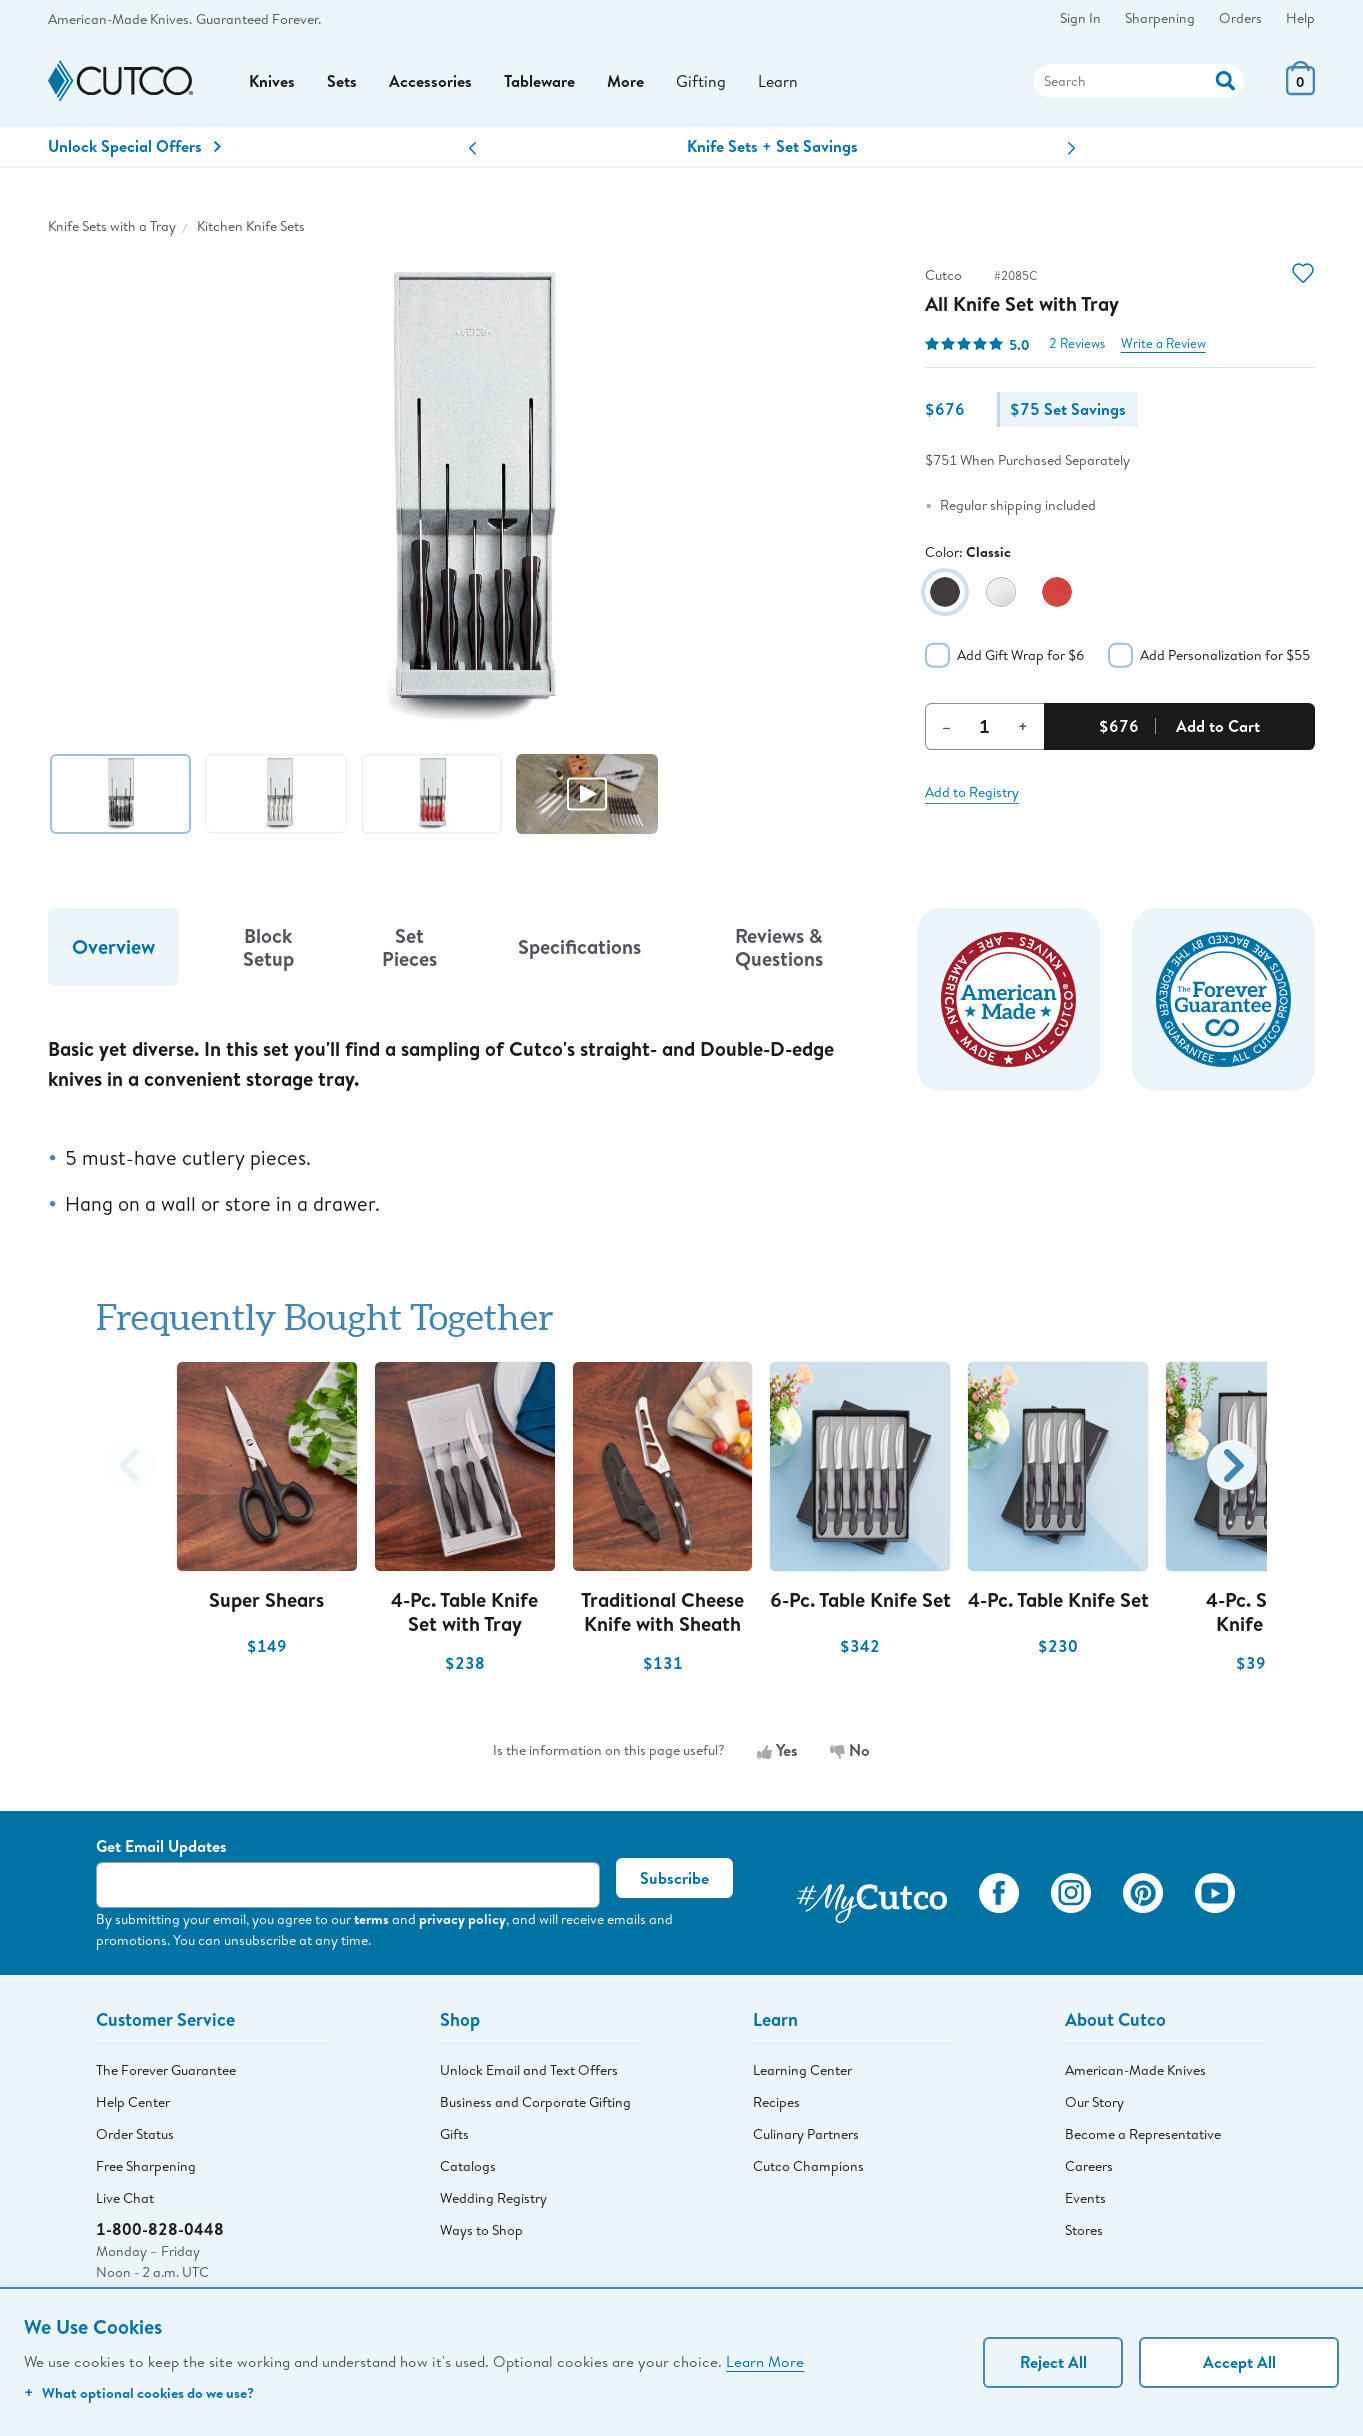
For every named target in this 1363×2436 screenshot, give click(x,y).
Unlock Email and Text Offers (529, 2070)
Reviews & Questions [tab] (779, 947)
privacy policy (462, 1918)
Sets (342, 81)
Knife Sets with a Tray (112, 226)
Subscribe (674, 1878)
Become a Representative (1143, 2134)
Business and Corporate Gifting (535, 2102)
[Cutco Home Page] (120, 81)
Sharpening (1160, 18)
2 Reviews (1077, 343)
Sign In (1080, 18)
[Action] (1225, 78)
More (625, 81)
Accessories (430, 81)
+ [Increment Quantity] (1023, 726)
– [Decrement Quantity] (946, 726)
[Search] (1139, 81)
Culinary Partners (806, 2134)
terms (371, 1918)
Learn (778, 80)
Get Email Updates (161, 1846)
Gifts (454, 2134)
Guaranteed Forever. (258, 19)
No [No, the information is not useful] (850, 1750)
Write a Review (1163, 343)
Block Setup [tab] (268, 947)
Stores (1084, 2230)
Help (1300, 18)
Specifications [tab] (579, 946)
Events (1085, 2198)
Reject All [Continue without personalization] (1053, 2362)
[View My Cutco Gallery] (872, 1896)
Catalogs (468, 2166)
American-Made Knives (1135, 2070)
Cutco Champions (808, 2166)
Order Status (135, 2134)
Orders (1240, 18)
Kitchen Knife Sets (251, 226)
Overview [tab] (113, 946)
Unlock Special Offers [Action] (134, 146)
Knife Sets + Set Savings (772, 146)
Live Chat (125, 2198)
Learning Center (802, 2070)
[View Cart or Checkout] (1300, 89)
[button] (472, 148)
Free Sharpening (146, 2166)
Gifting (701, 80)
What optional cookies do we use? (139, 2392)
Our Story (1094, 2102)
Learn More (765, 2361)
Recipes (776, 2102)
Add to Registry (972, 792)
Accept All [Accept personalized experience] (1239, 2362)
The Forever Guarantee (166, 2070)
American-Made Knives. (120, 19)
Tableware (539, 81)
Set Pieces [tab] (409, 947)
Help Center (133, 2102)
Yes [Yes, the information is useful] (777, 1750)
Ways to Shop (481, 2230)
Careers (1089, 2166)
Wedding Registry (493, 2198)
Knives (272, 81)
